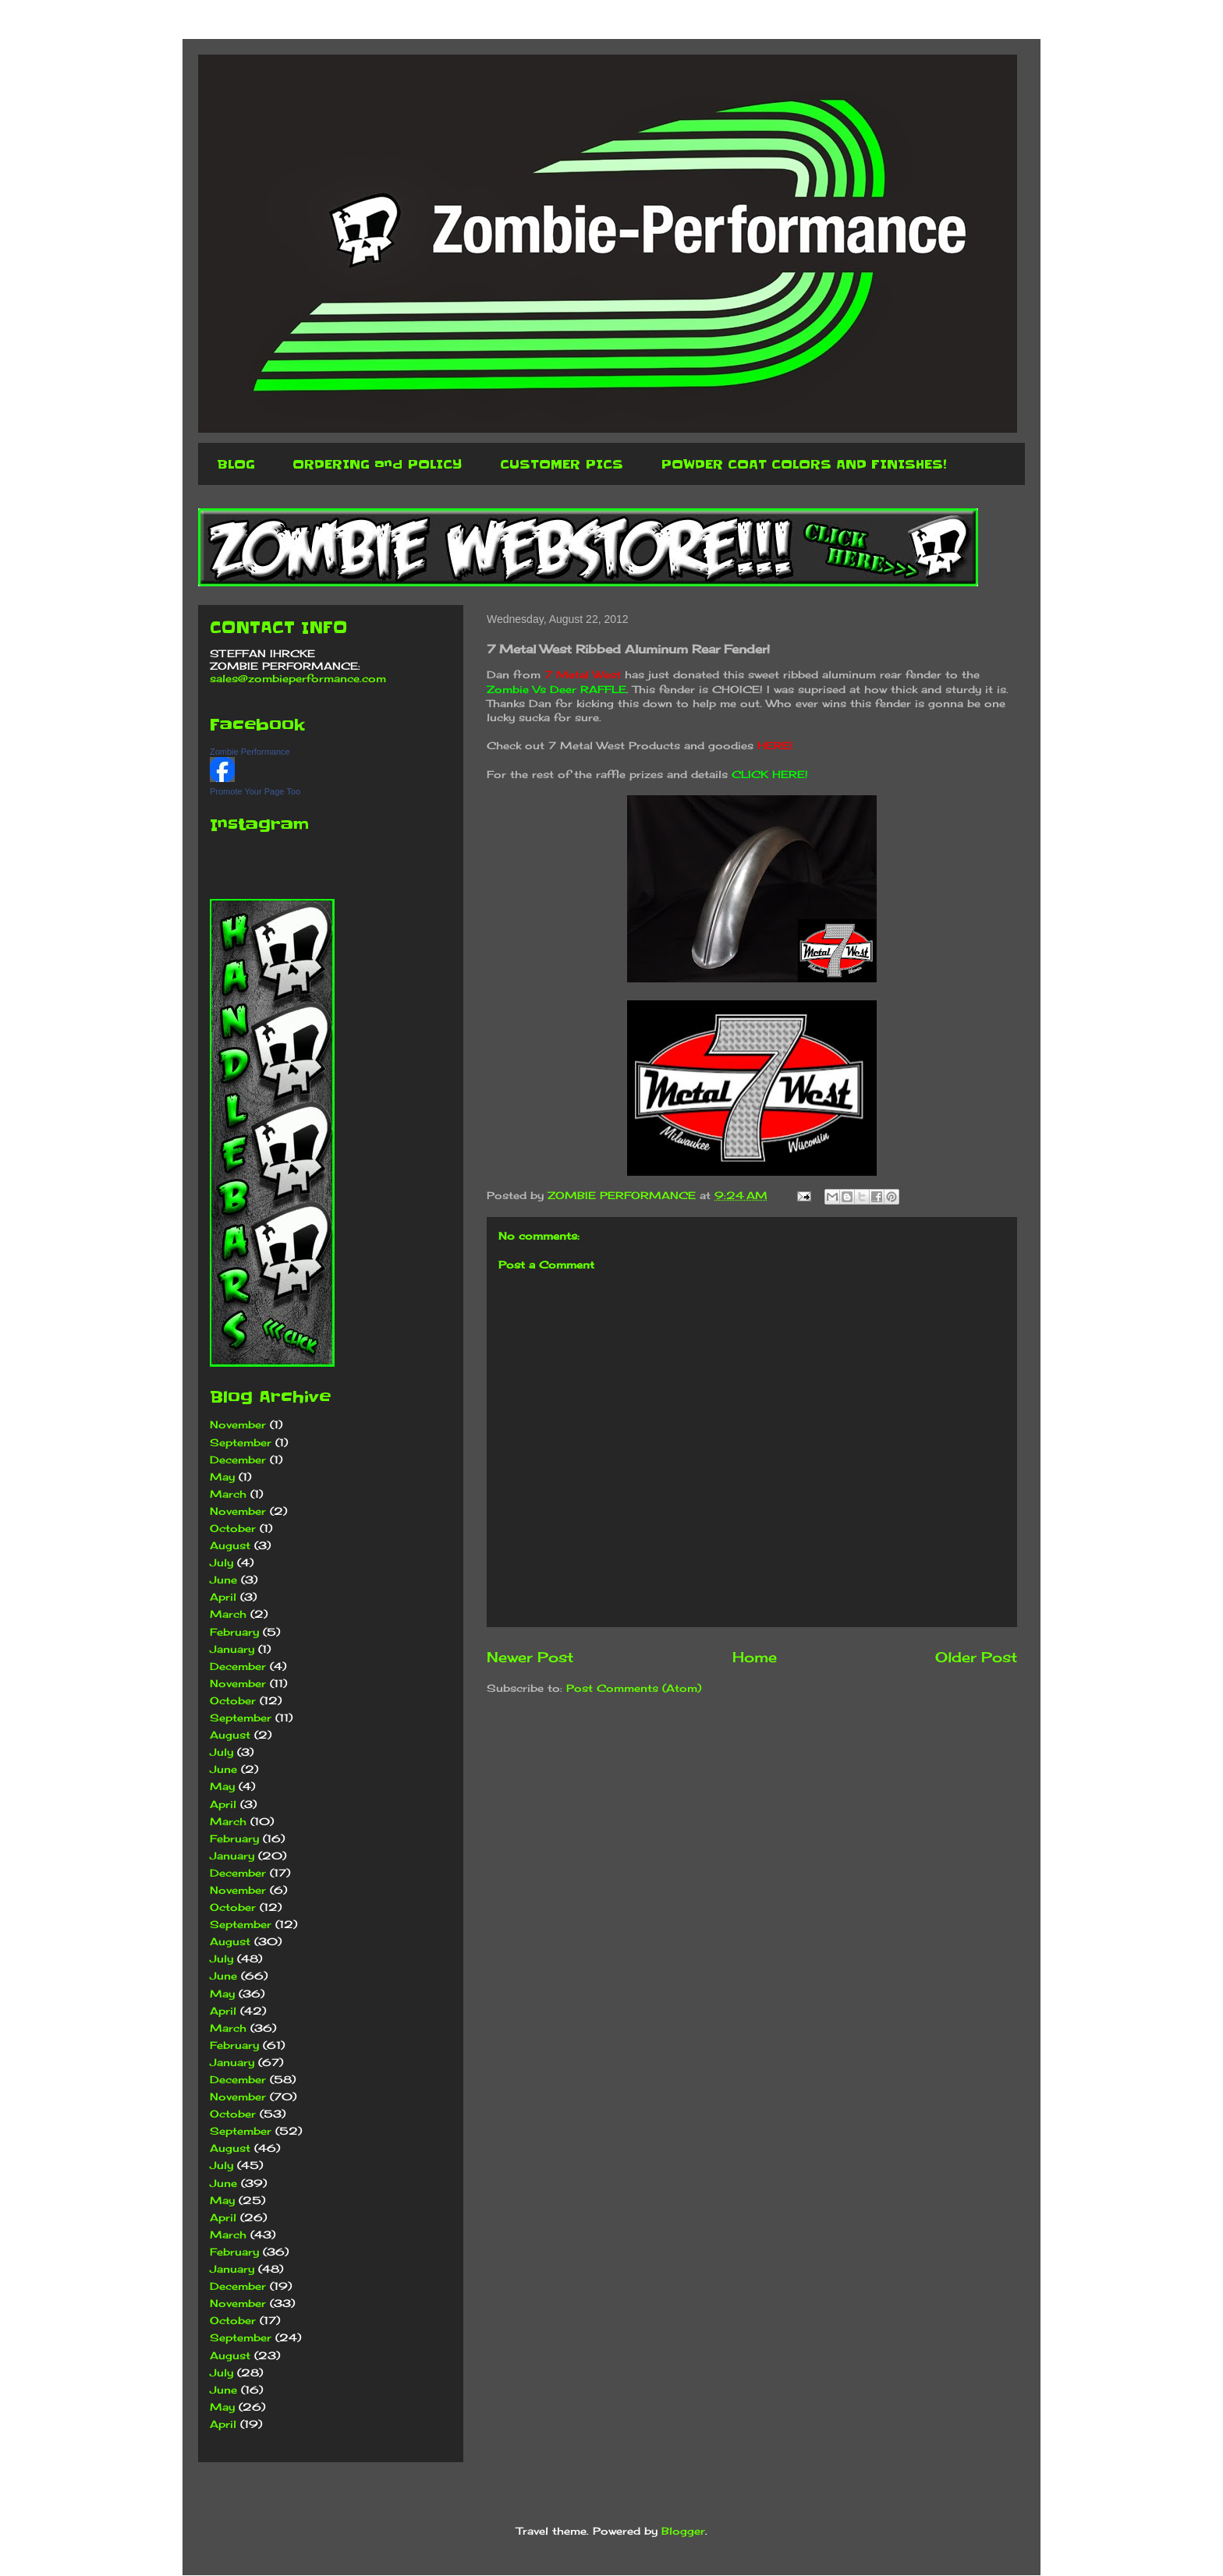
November (238, 1424)
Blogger (683, 2531)
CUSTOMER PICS (561, 463)
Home (754, 1656)
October (233, 1528)
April (223, 1597)
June (223, 1579)
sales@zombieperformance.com (298, 678)
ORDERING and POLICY (377, 463)
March (228, 1494)
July (221, 1562)
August (230, 1545)
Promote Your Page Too (255, 791)
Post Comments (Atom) (633, 1688)
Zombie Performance (250, 751)
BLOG (236, 463)
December (238, 1459)
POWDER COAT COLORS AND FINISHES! (804, 463)
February (234, 1632)
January (232, 1649)
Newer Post (530, 1656)
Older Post (976, 1656)
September (240, 1442)
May (222, 1476)
